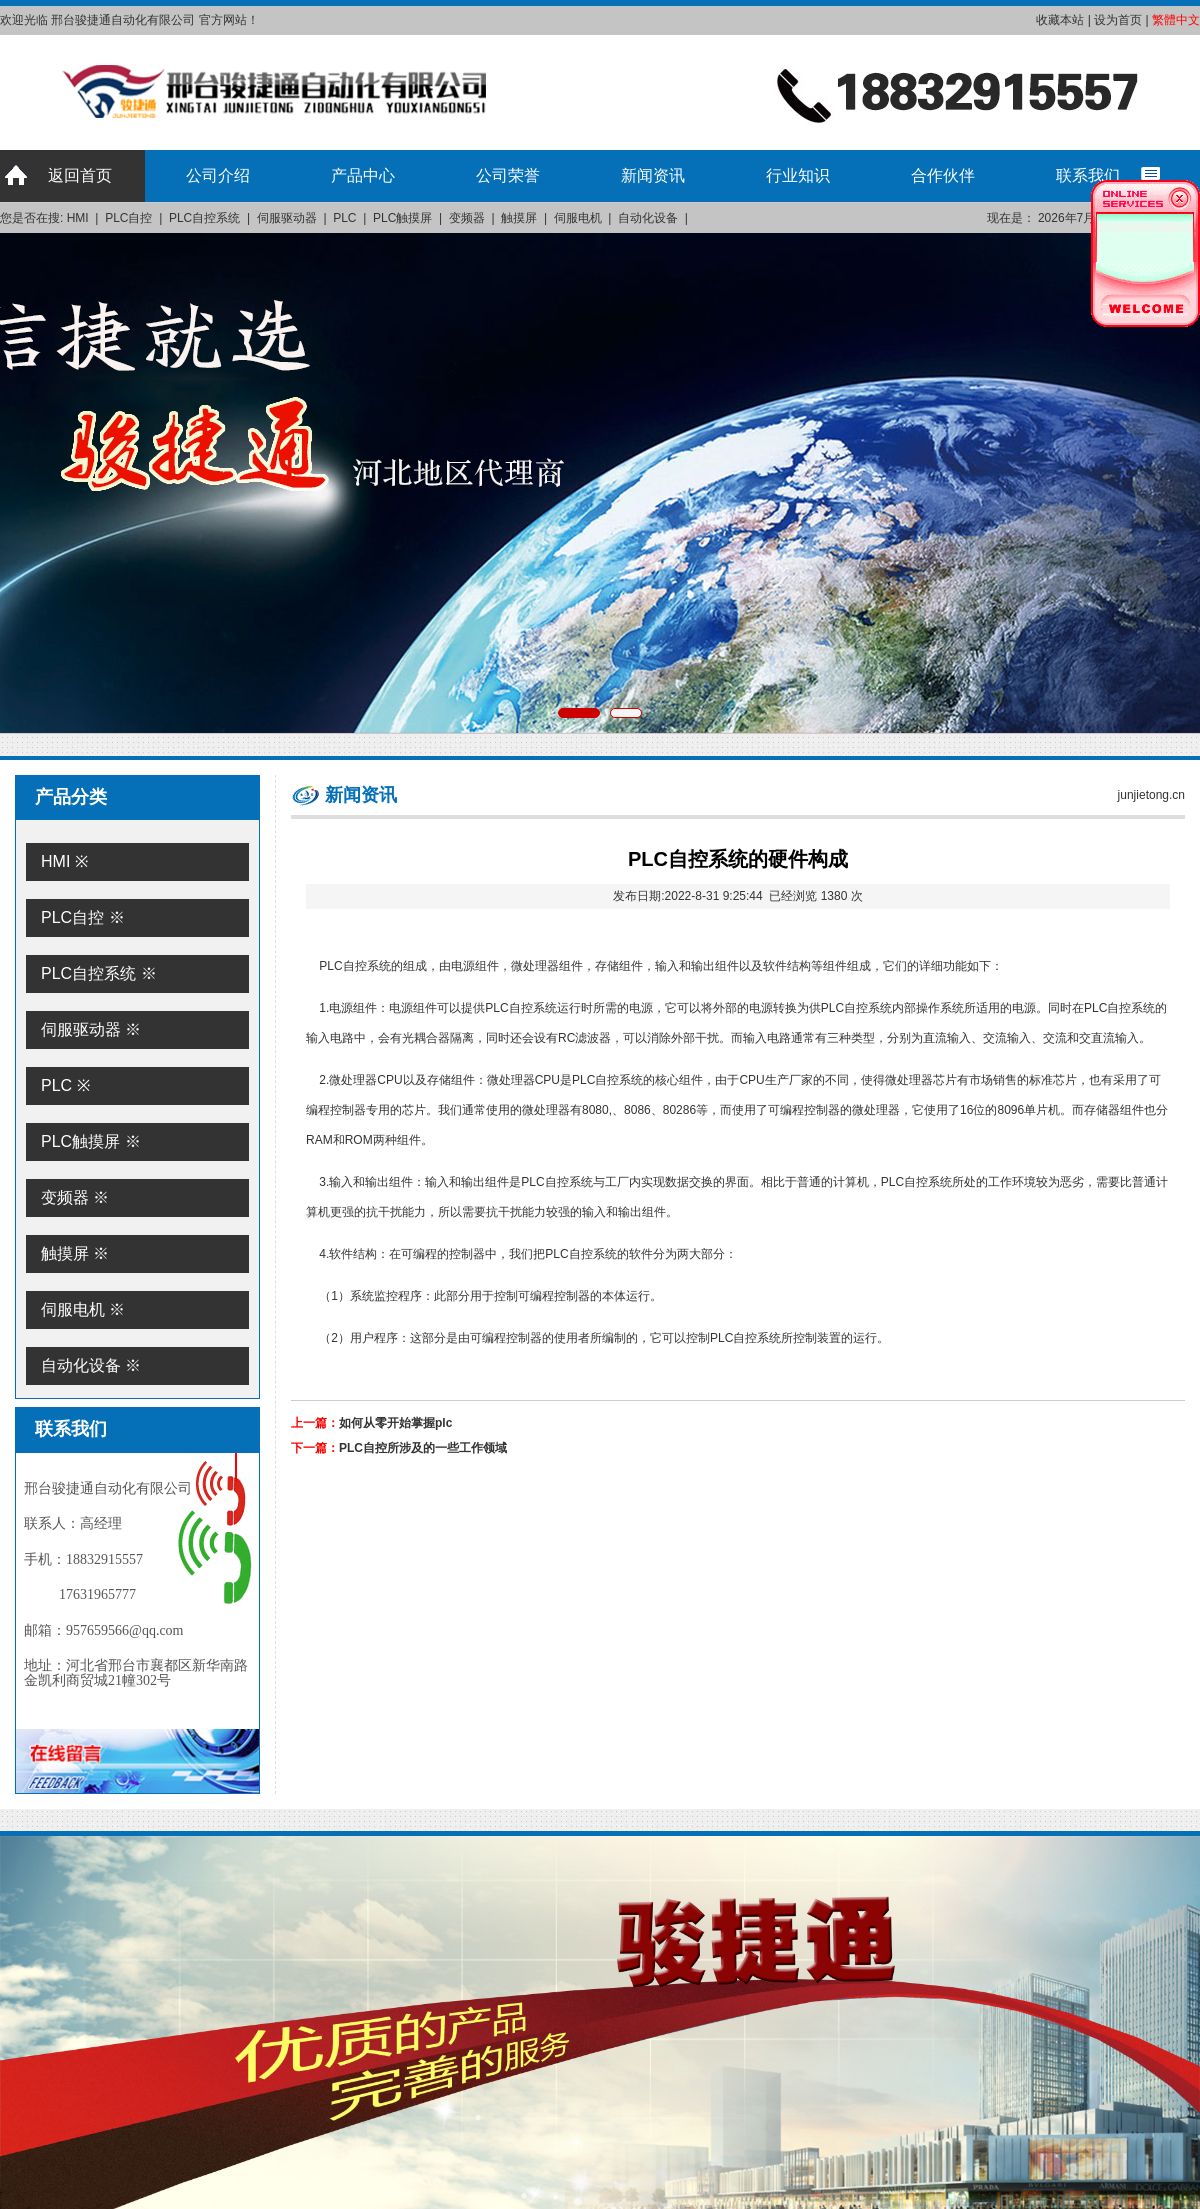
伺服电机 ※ (83, 1309)
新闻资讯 (653, 175)
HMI (78, 218)
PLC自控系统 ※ (99, 973)
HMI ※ (64, 861)
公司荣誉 (508, 175)
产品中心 (363, 175)
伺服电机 (578, 218)
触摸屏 (519, 218)
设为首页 (1118, 20)
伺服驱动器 (287, 218)
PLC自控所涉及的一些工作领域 (423, 1448)
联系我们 (1088, 175)
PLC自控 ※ (83, 917)
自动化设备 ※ (91, 1365)
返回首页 (80, 175)
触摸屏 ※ (75, 1253)
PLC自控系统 (204, 218)
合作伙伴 (943, 175)
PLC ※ (65, 1085)
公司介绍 (218, 175)
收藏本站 (1060, 20)
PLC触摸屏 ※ (91, 1141)
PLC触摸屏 (402, 218)
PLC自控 (128, 218)
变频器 (467, 218)
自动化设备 (648, 218)
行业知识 (798, 175)
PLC (344, 218)
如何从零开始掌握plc (395, 1423)
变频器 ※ (75, 1197)
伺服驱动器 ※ (91, 1029)
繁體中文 (1176, 20)
